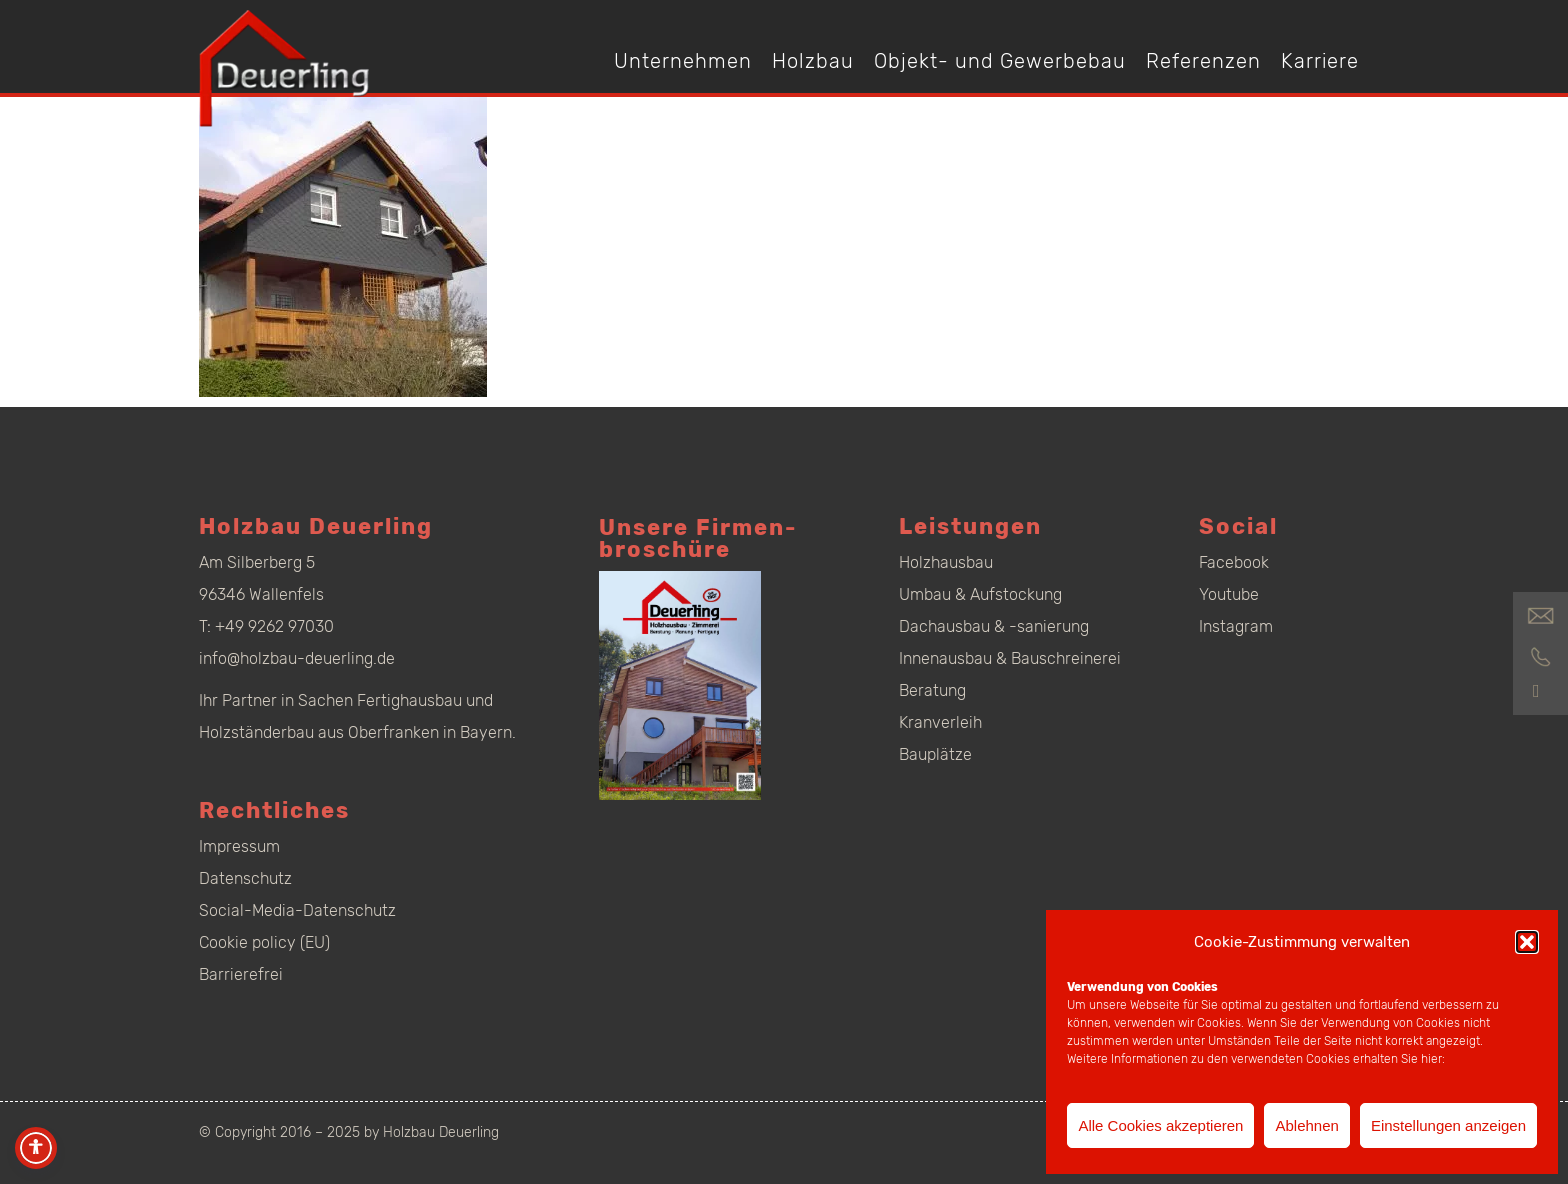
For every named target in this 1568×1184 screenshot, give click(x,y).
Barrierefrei (241, 974)
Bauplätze (935, 754)
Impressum (239, 846)
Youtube (1229, 594)
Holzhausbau (946, 562)
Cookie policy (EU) (264, 942)
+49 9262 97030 (274, 626)
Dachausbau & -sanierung (994, 626)
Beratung (932, 690)
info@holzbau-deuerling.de (297, 658)
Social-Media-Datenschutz (297, 910)
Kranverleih (940, 722)
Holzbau (813, 61)
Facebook (1234, 562)
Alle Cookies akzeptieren (1160, 1125)
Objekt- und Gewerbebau (1000, 61)
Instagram (1236, 626)
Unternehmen (683, 61)
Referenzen (1203, 61)
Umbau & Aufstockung (980, 594)
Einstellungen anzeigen (1448, 1125)
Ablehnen (1306, 1125)
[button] (1527, 942)
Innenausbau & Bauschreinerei (1010, 658)
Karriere (1320, 61)
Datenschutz (245, 878)
